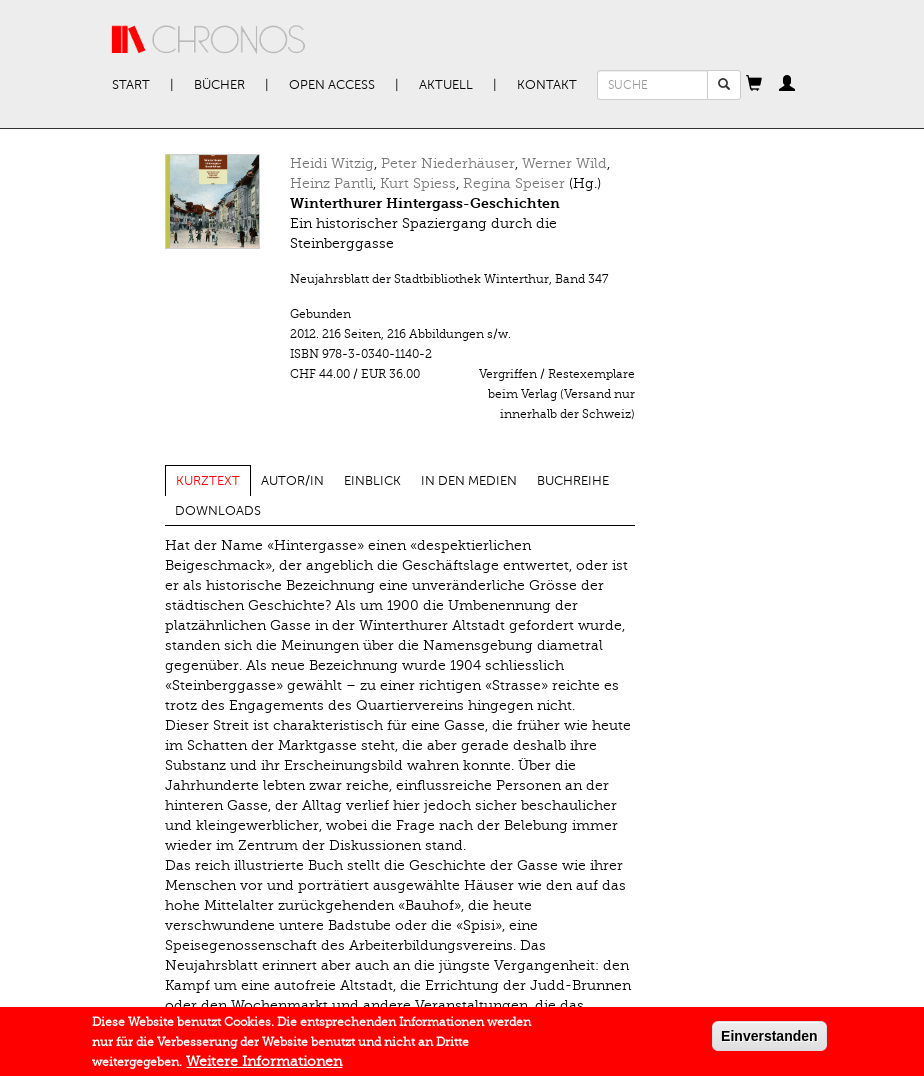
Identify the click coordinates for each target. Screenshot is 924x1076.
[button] (754, 85)
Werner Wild (564, 163)
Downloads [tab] (218, 511)
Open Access (332, 85)
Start (131, 85)
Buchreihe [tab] (573, 481)
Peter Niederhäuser (448, 163)
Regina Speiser (514, 183)
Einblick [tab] (372, 481)
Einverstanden (769, 1039)
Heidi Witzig (332, 163)
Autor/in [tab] (292, 481)
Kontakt (547, 85)
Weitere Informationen (264, 1064)
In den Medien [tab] (469, 481)
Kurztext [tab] (208, 481)
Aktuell (446, 85)
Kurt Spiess (418, 183)
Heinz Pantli (331, 183)
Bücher (219, 85)
